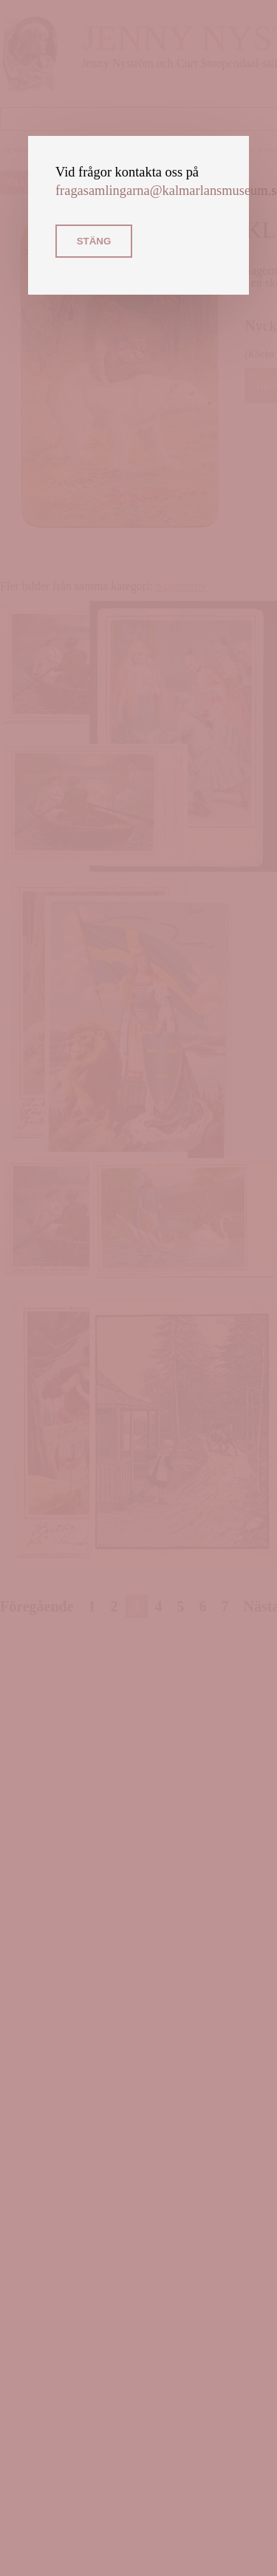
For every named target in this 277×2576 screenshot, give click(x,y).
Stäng (94, 241)
